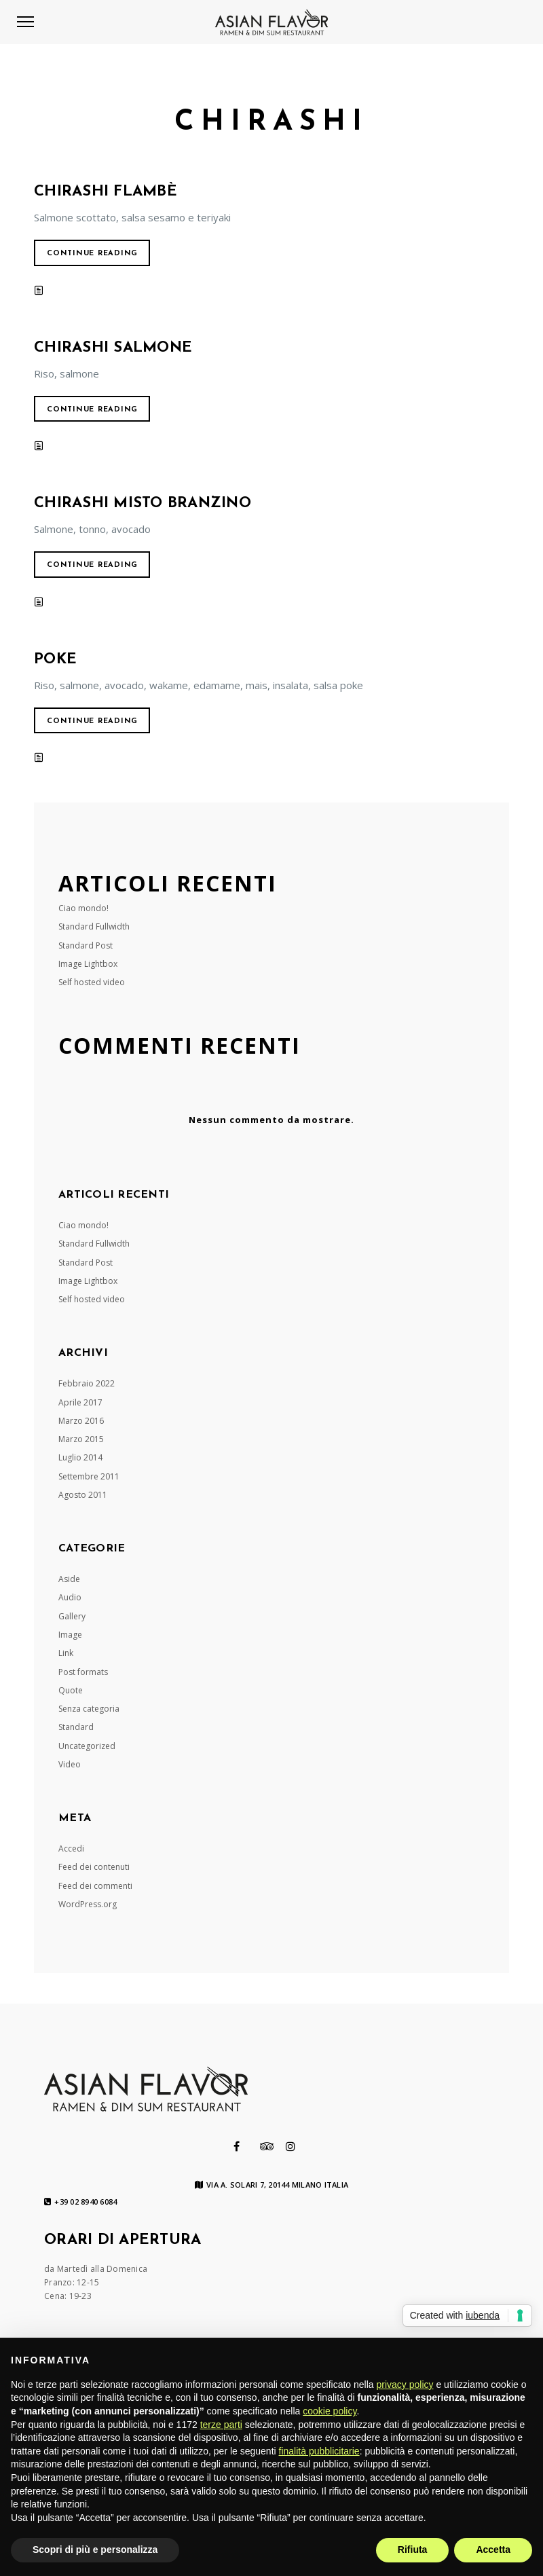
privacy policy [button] (405, 2384)
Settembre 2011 (88, 1476)
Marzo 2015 (81, 1439)
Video (69, 1764)
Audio (69, 1597)
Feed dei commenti (95, 1886)
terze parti (221, 2424)
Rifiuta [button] (413, 2549)
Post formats (83, 1672)
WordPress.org (87, 1904)
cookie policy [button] (329, 2411)
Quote (70, 1690)
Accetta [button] (493, 2549)
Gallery (72, 1616)
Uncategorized (86, 1746)
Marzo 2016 (81, 1421)
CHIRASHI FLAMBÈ (105, 192)
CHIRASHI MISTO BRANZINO (142, 503)
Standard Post (85, 945)
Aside (69, 1579)
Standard (76, 1727)
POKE (55, 659)
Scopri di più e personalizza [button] (95, 2549)
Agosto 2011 (82, 1495)
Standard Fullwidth (94, 926)
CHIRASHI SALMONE (113, 348)
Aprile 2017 (80, 1402)
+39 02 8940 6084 (80, 2202)
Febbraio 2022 (86, 1383)
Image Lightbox (87, 964)
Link (65, 1653)
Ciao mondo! (83, 908)
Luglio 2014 (80, 1457)
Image (70, 1634)
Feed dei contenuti (94, 1867)
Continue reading (92, 253)
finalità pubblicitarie (319, 2451)
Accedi (71, 1848)
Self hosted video (91, 982)
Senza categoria (88, 1708)
